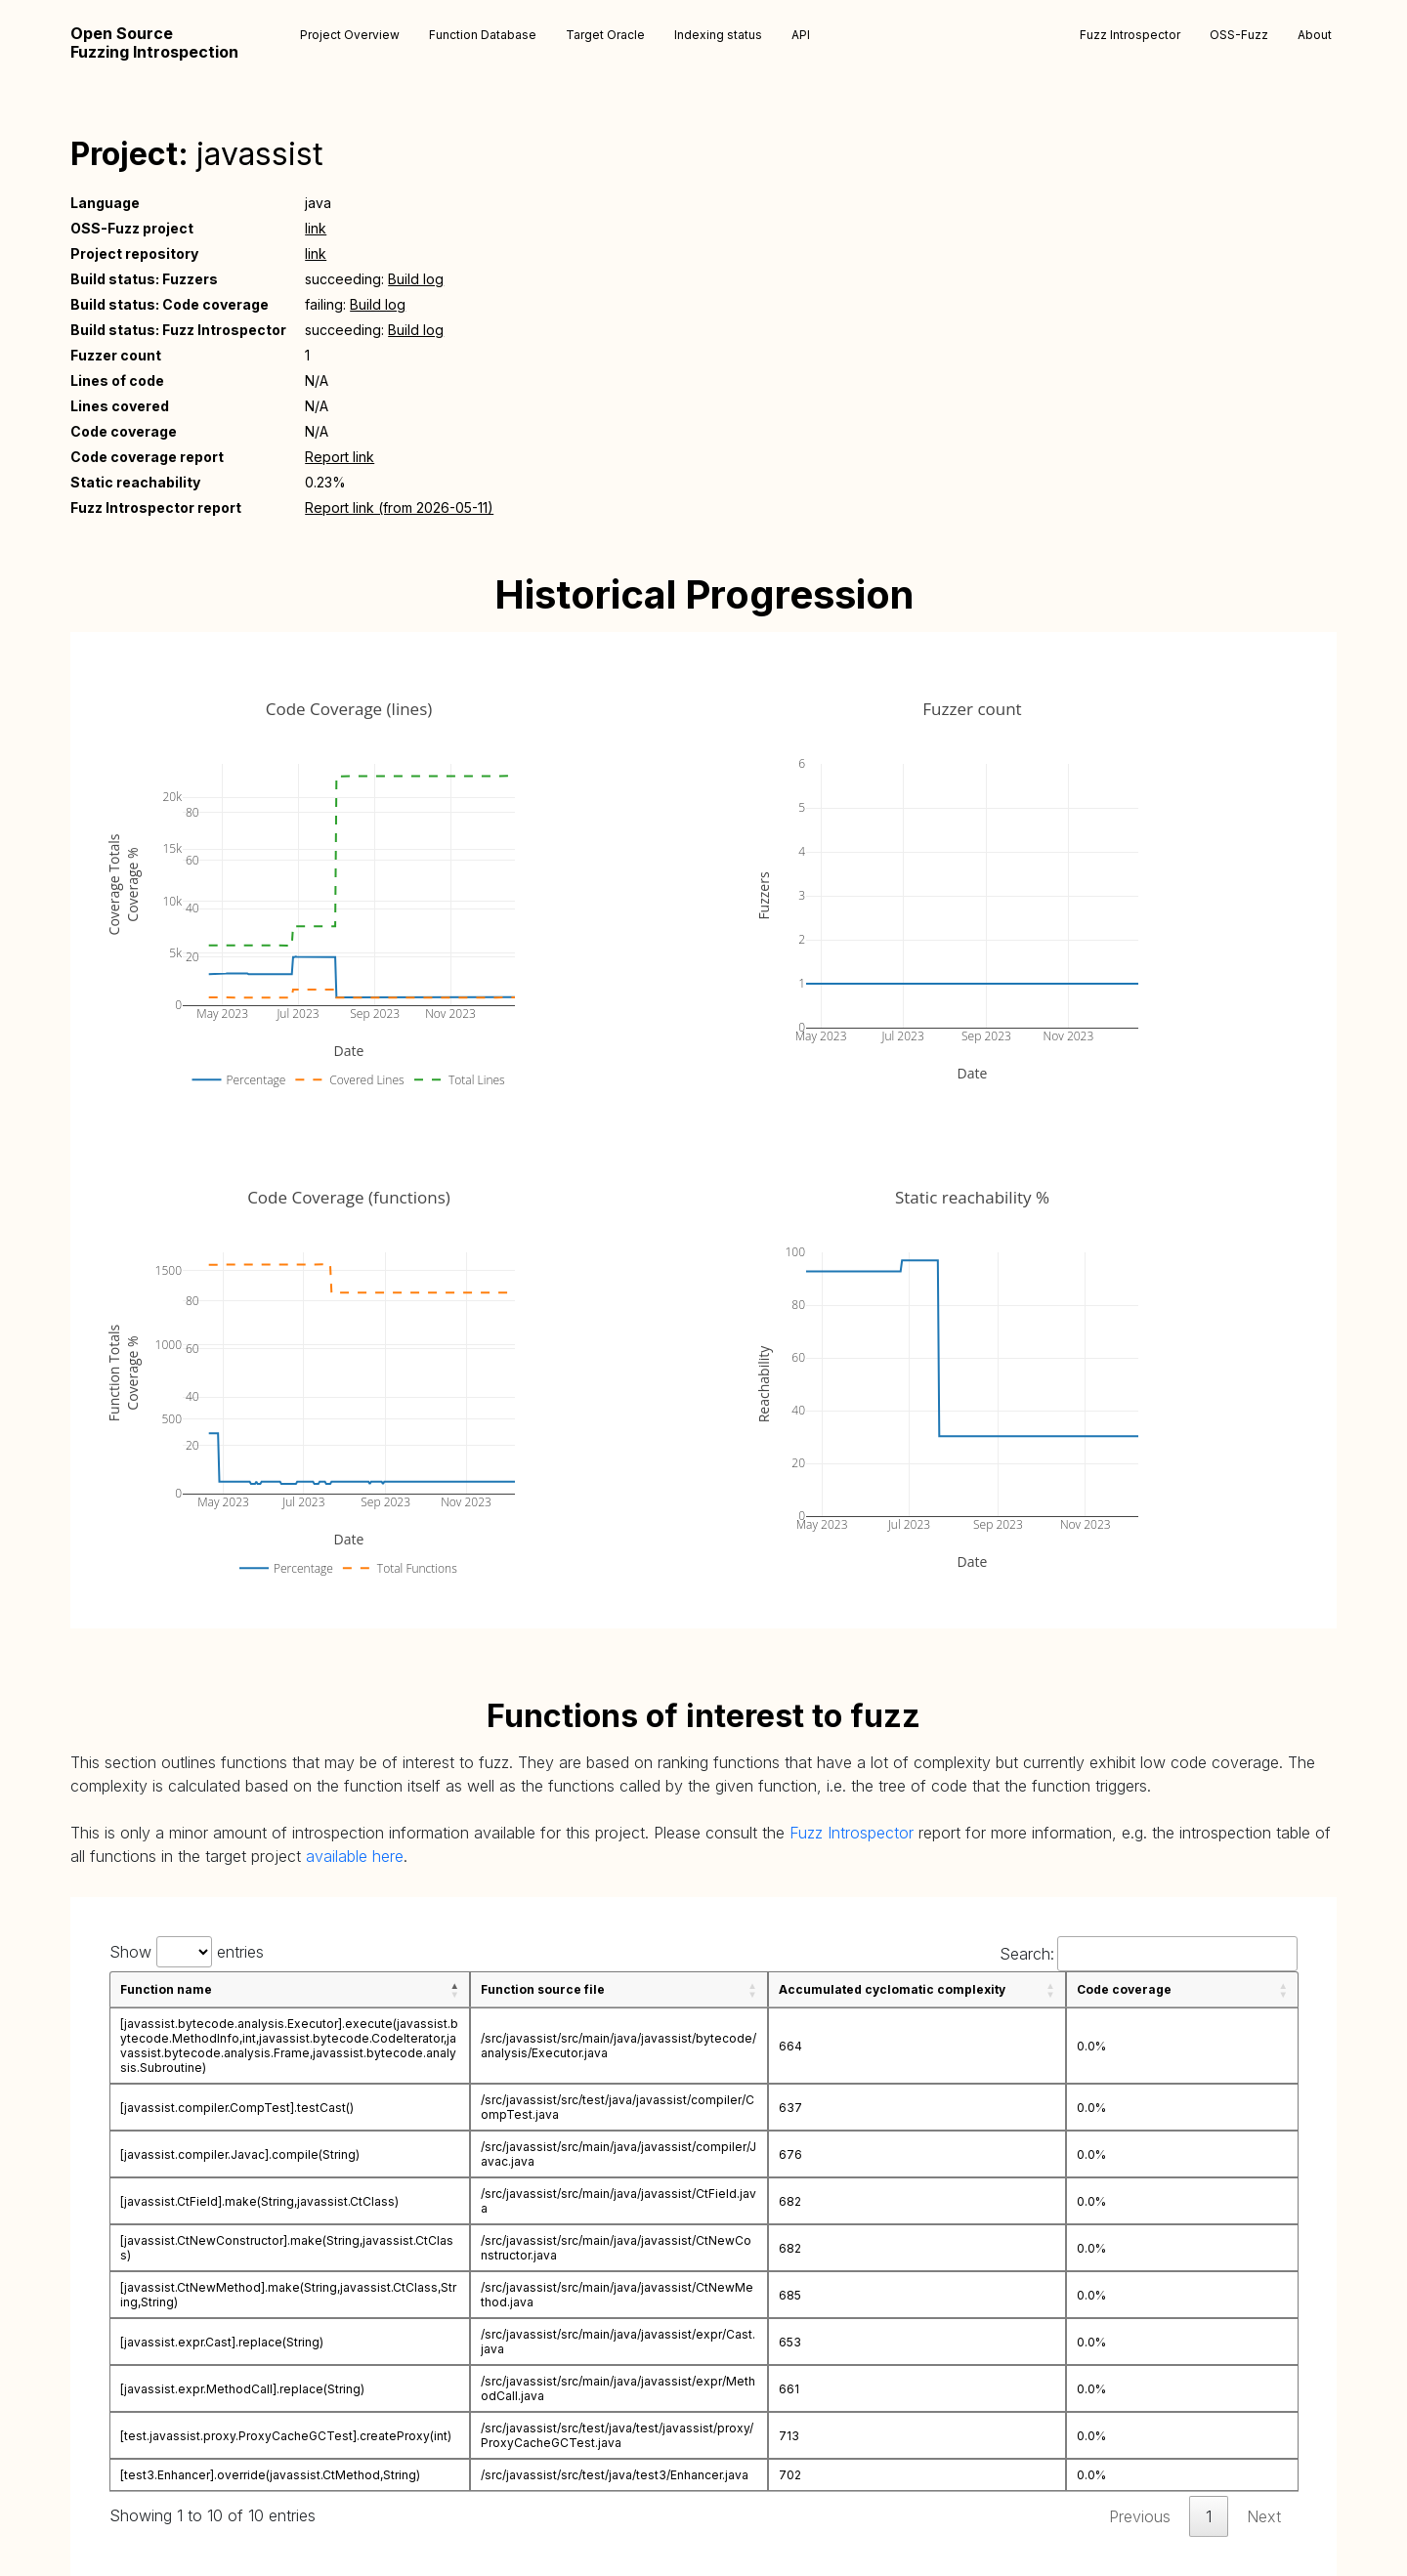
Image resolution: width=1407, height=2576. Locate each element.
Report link (339, 456)
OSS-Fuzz (1239, 34)
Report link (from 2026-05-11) (399, 507)
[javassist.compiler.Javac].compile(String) (240, 2154)
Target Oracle (605, 34)
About (1315, 34)
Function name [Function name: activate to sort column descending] (166, 1989)
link (315, 228)
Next (1264, 2516)
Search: (1149, 1953)
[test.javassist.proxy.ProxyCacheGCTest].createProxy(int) (285, 2435)
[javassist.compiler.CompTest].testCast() (237, 2107)
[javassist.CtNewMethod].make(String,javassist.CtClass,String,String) (288, 2294)
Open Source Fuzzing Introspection (154, 43)
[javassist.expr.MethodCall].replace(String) (242, 2389)
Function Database (482, 34)
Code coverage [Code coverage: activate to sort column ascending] (1124, 1989)
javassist (259, 154)
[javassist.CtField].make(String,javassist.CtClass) (259, 2201)
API (800, 34)
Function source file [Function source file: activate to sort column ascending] (543, 1989)
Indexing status (718, 34)
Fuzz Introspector (1130, 34)
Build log (416, 279)
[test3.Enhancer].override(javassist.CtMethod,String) (270, 2475)
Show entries (186, 1951)
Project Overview (350, 34)
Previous (1140, 2516)
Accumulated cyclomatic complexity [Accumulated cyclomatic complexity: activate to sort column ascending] (892, 1989)
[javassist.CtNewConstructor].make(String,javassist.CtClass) (286, 2247)
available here (355, 1856)
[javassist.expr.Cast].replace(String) (221, 2342)
